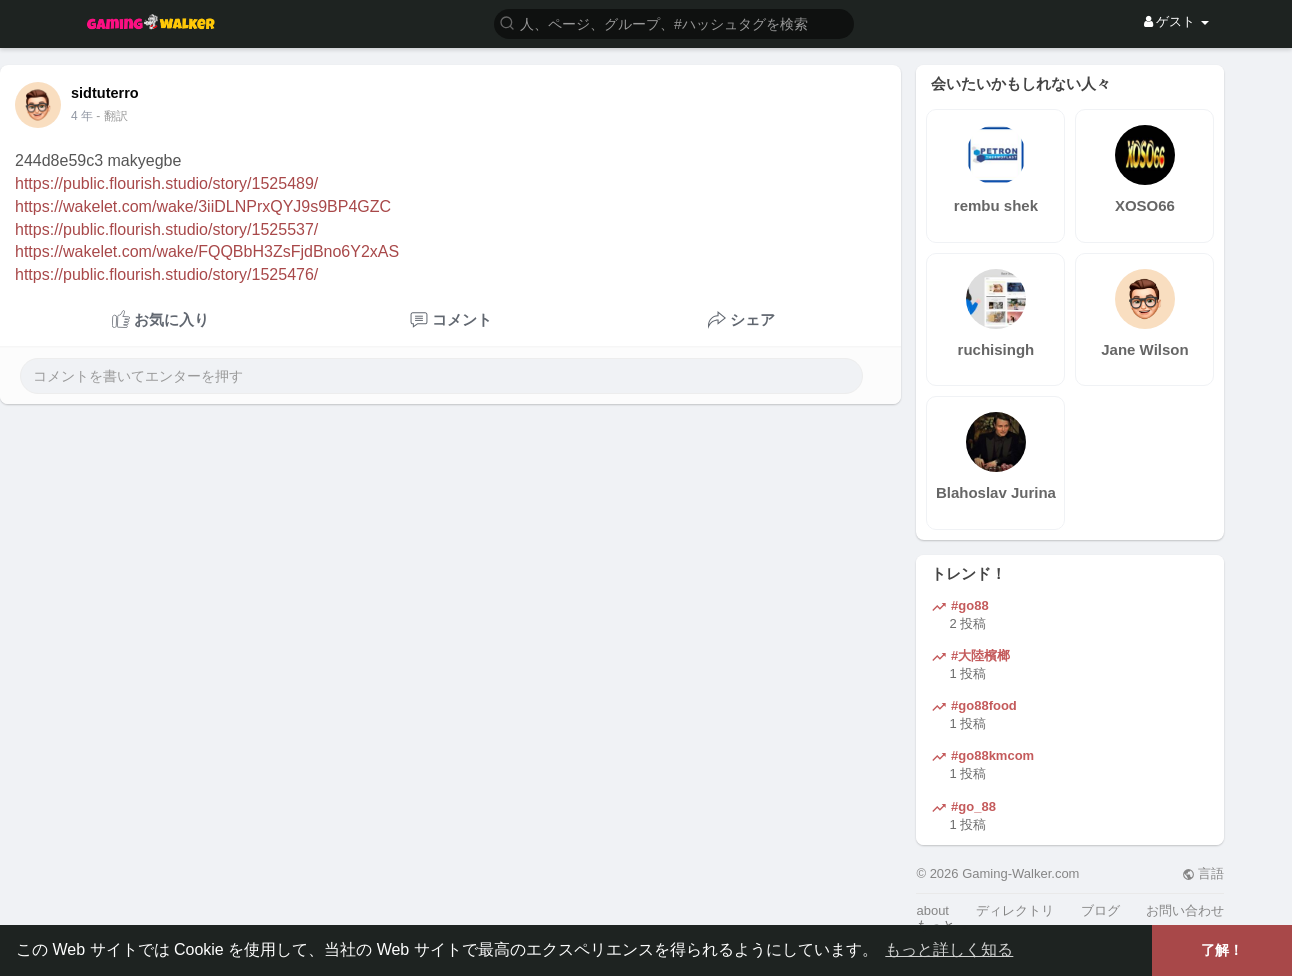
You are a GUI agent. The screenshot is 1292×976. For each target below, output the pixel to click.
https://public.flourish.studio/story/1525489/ (166, 183)
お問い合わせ (1185, 910)
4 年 (82, 116)
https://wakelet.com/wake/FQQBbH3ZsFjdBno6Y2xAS (207, 251)
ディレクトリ (1015, 910)
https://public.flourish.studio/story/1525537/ (166, 229)
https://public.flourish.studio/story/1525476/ (166, 274)
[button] (674, 22)
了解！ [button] (1222, 950)
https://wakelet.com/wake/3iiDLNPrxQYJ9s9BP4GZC (203, 206)
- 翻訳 (111, 116)
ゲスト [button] (1176, 21)
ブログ (1100, 910)
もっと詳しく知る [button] (949, 949)
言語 (1203, 873)
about (932, 910)
